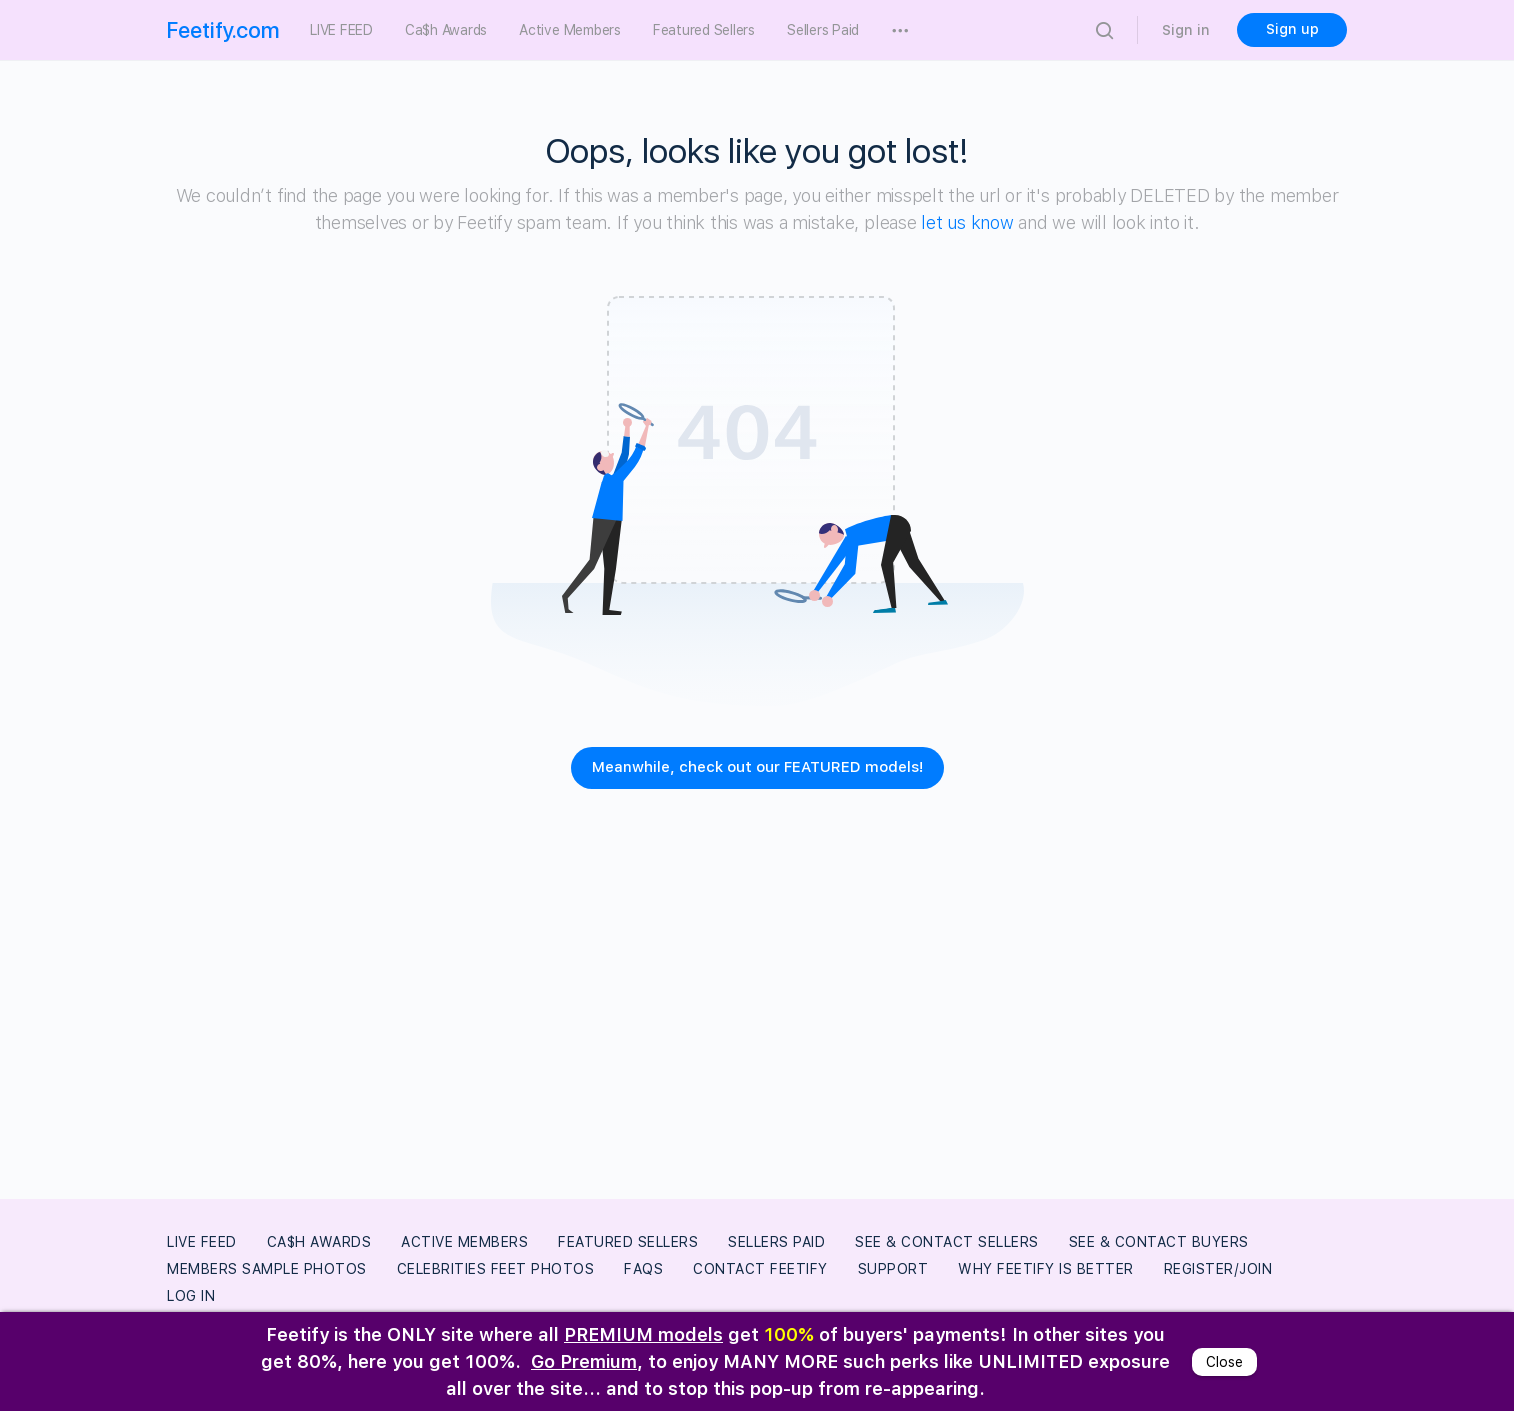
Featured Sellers (628, 1242)
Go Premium (584, 1361)
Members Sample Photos (267, 1269)
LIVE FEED (202, 1242)
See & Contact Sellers (947, 1242)
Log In (191, 1296)
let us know (967, 222)
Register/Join (1218, 1269)
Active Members (464, 1242)
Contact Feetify (760, 1269)
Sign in (1186, 30)
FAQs (643, 1269)
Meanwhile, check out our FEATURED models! (757, 767)
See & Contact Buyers (1159, 1242)
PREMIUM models (643, 1334)
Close (1224, 1362)
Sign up (1292, 29)
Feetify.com (223, 30)
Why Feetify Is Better (1046, 1269)
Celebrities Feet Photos (496, 1269)
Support (893, 1269)
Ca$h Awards (319, 1242)
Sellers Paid (776, 1242)
